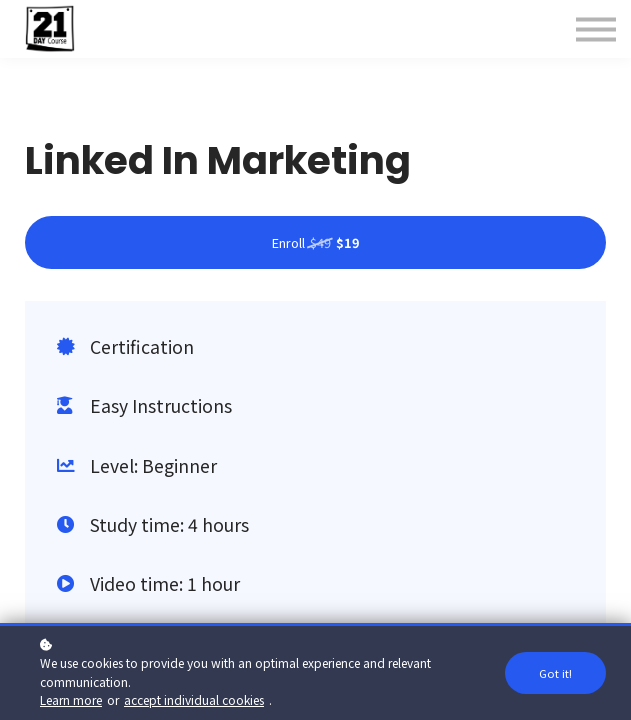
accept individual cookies (194, 699)
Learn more (71, 699)
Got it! (555, 673)
